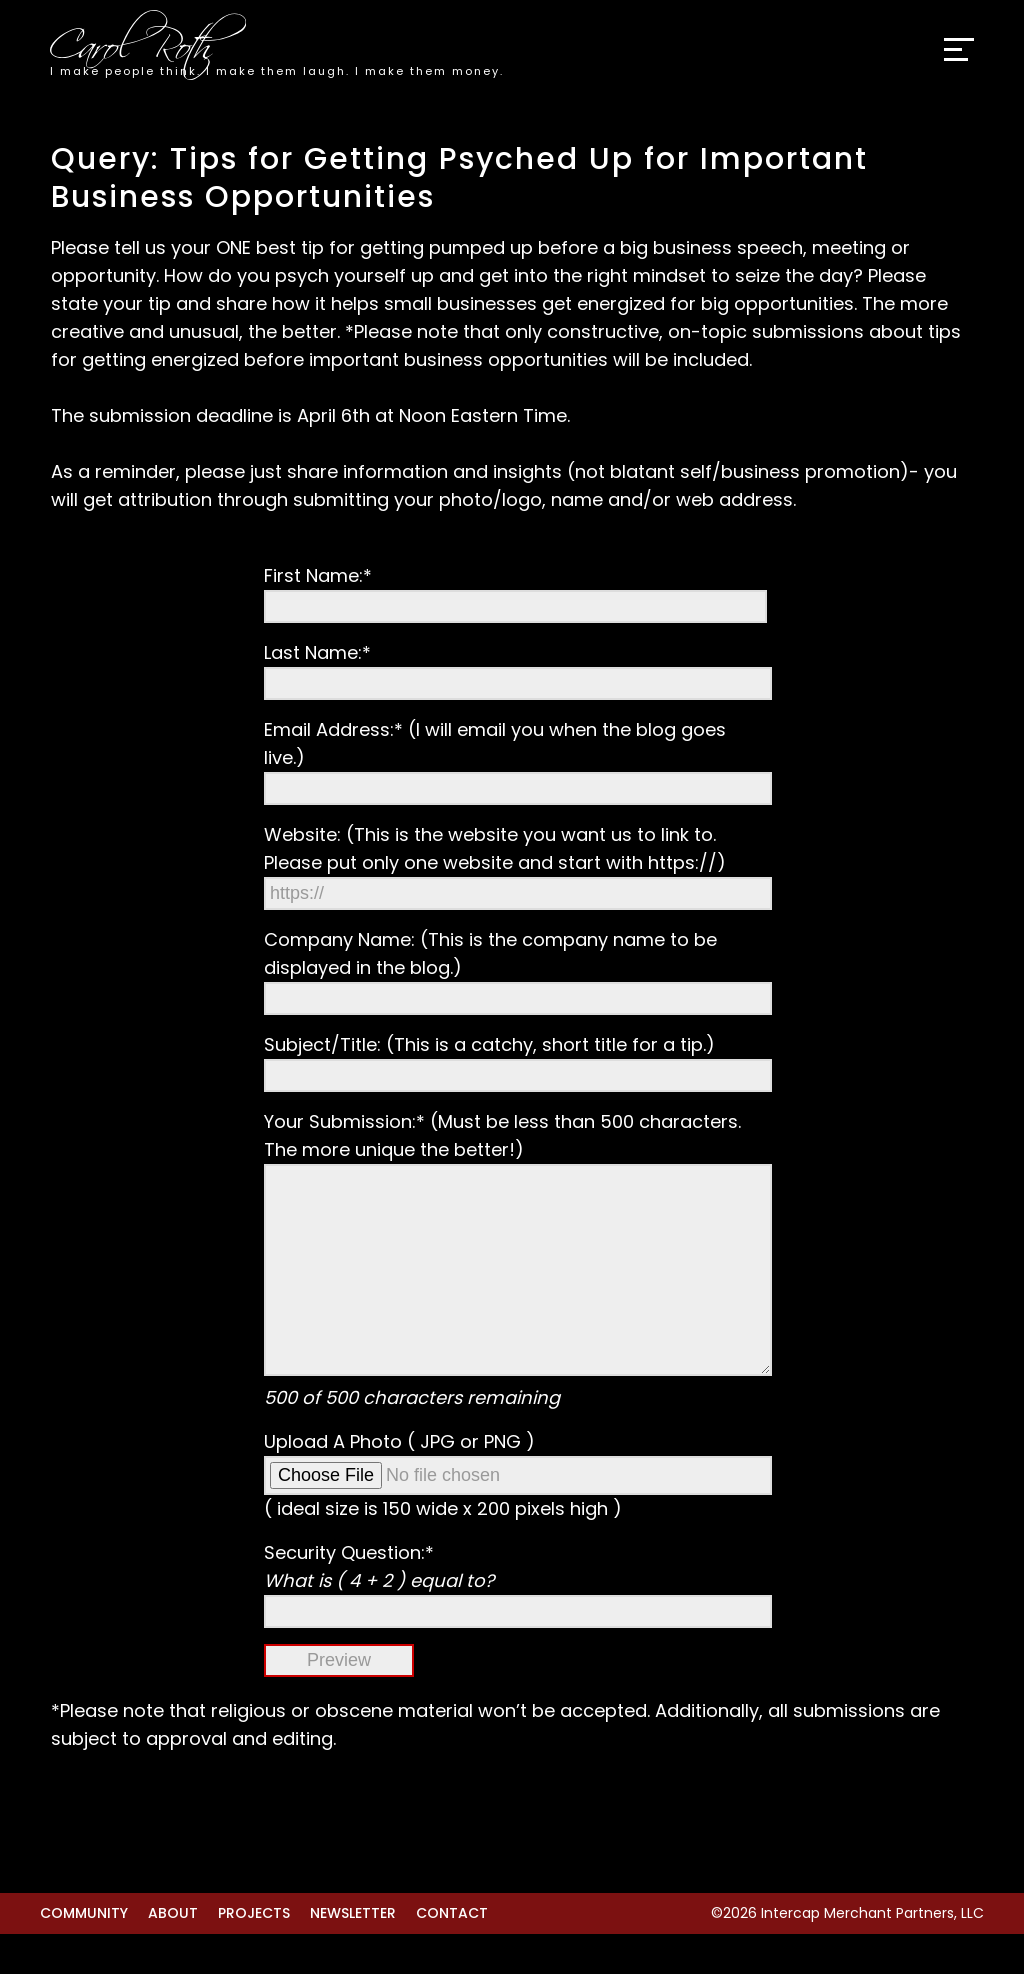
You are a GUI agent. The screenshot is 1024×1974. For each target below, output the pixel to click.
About (173, 1953)
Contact (452, 1953)
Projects (254, 1953)
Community (84, 1953)
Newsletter (353, 1953)
